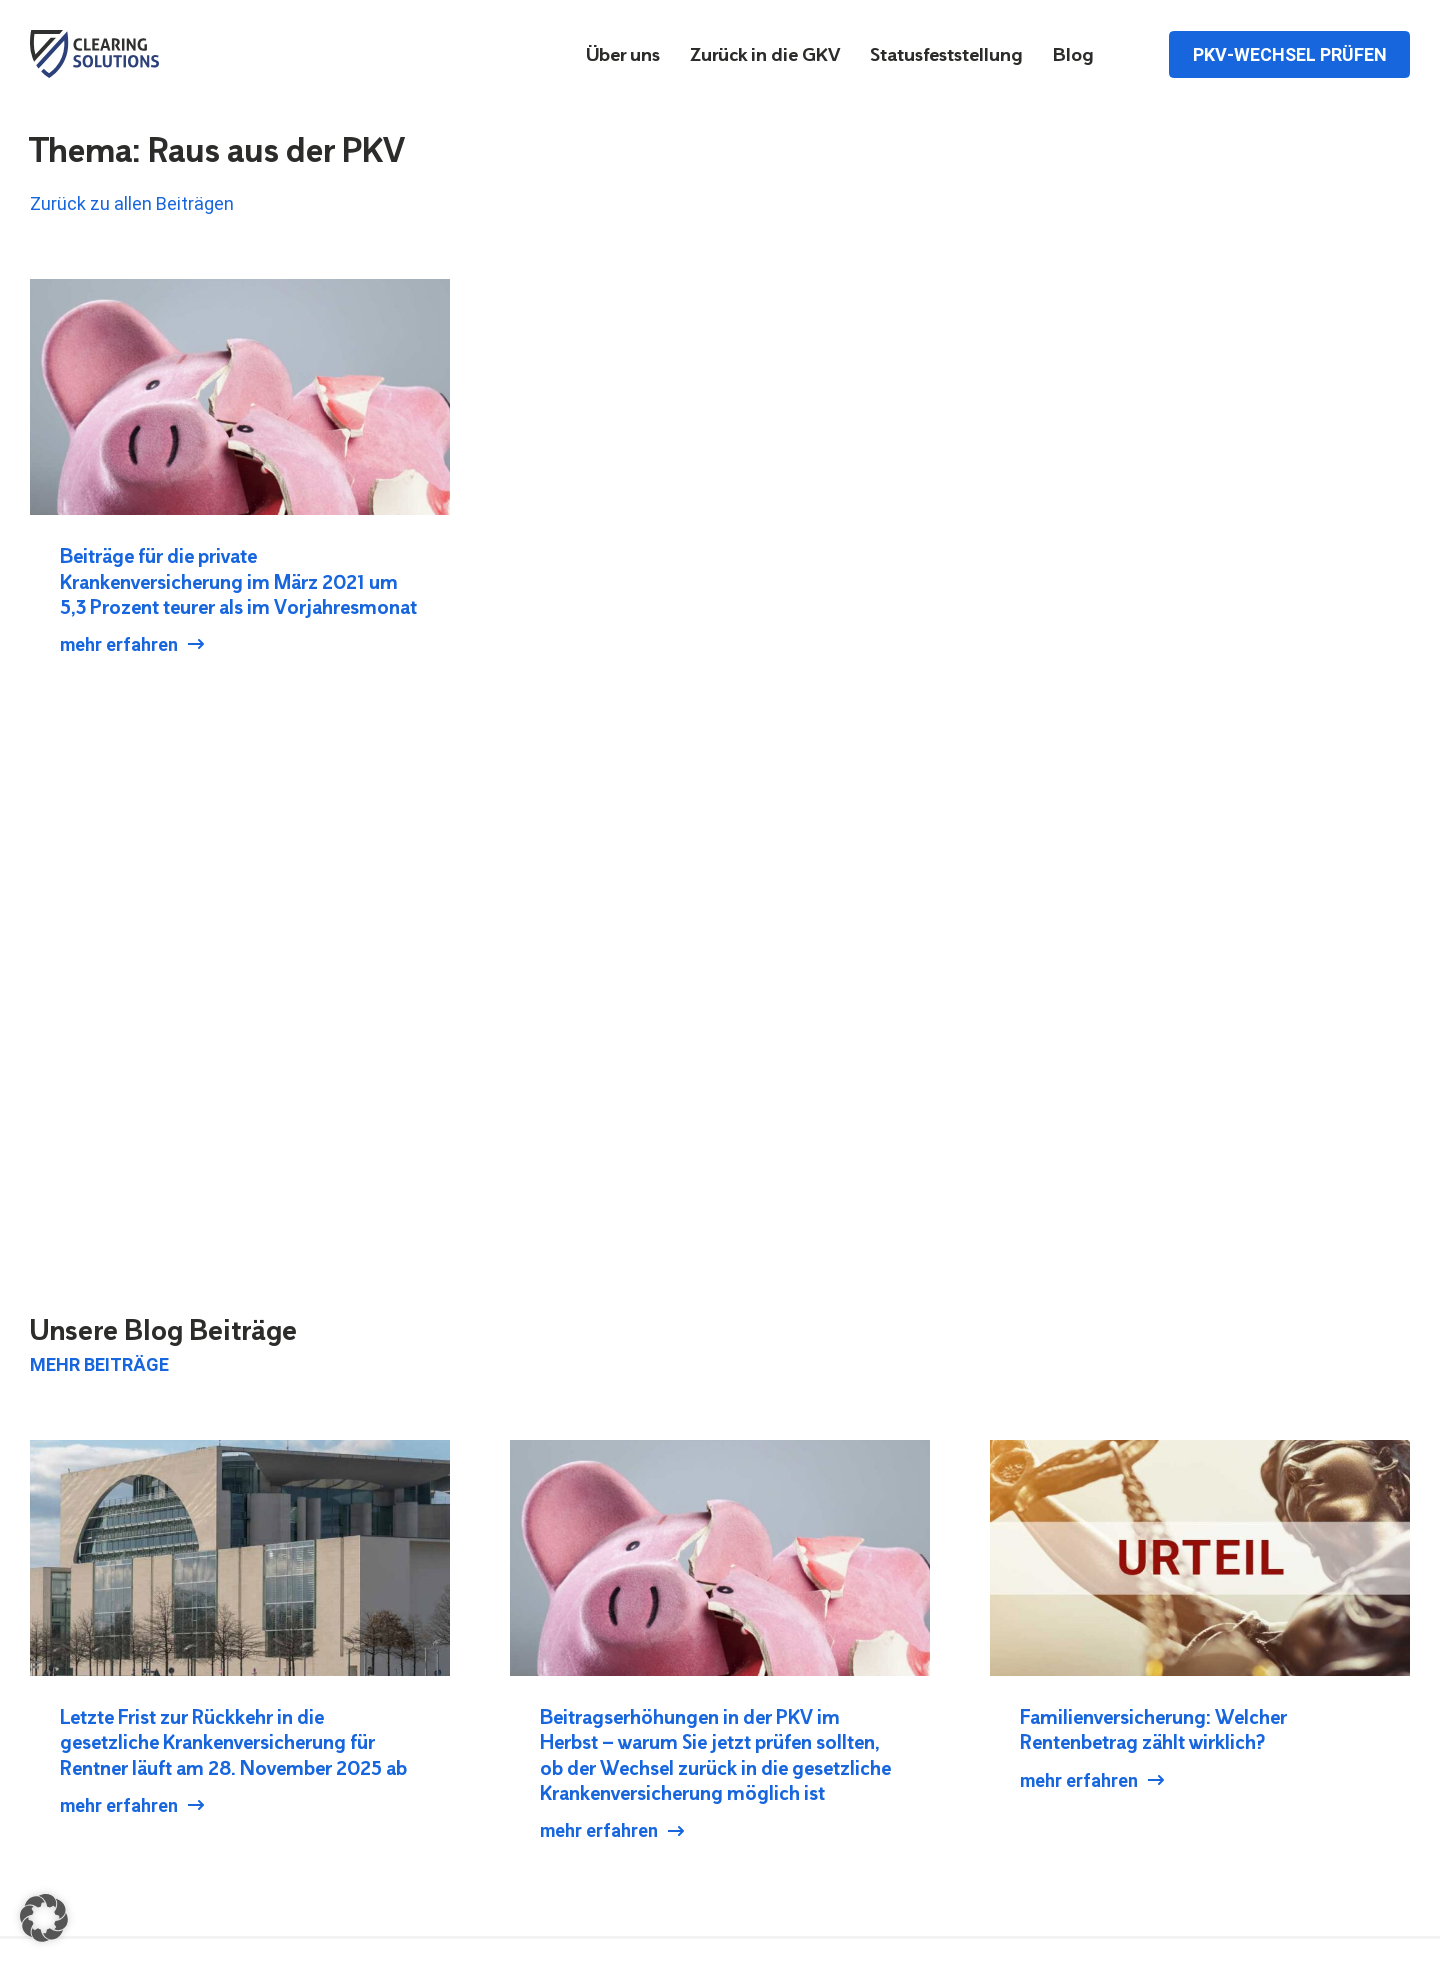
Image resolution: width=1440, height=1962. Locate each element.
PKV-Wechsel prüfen (1290, 53)
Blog (1073, 56)
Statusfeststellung (946, 56)
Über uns (623, 56)
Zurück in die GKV (765, 56)
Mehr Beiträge (99, 1364)
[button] (44, 1918)
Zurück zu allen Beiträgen (132, 203)
